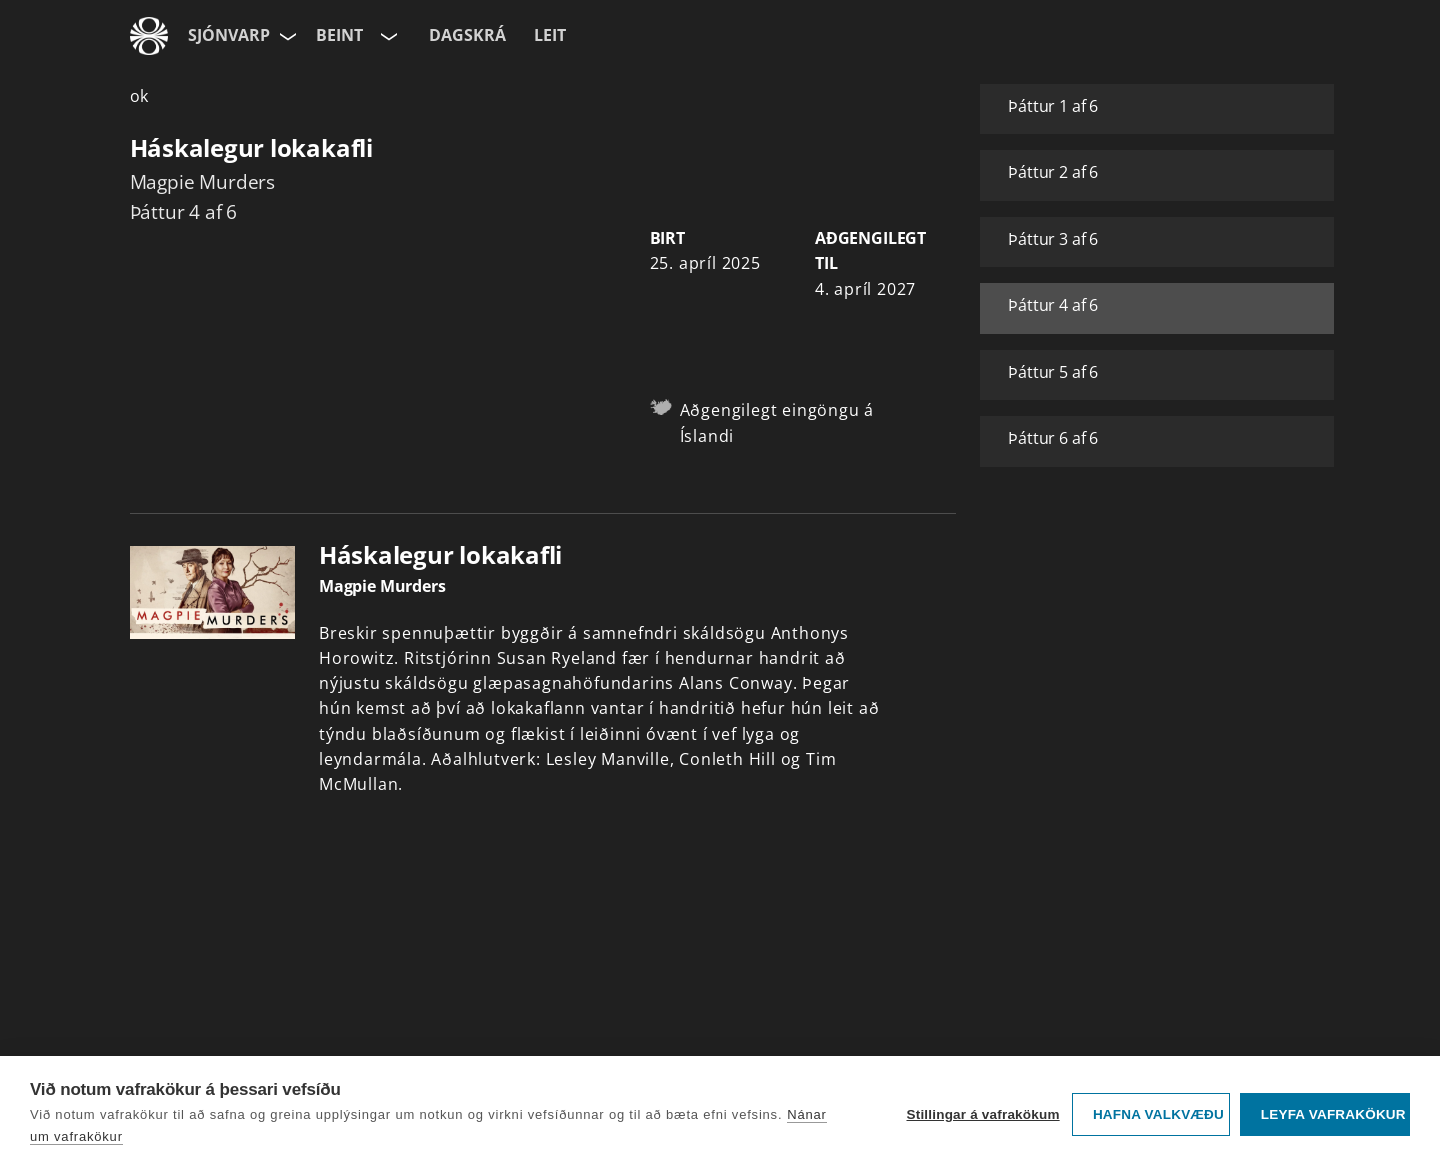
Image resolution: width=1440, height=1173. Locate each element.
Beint (339, 35)
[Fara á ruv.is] (149, 36)
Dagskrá (467, 35)
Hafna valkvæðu (1158, 1114)
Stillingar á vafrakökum (982, 1114)
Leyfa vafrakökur (1333, 1114)
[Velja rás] (387, 36)
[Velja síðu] (286, 36)
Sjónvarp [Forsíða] (229, 35)
